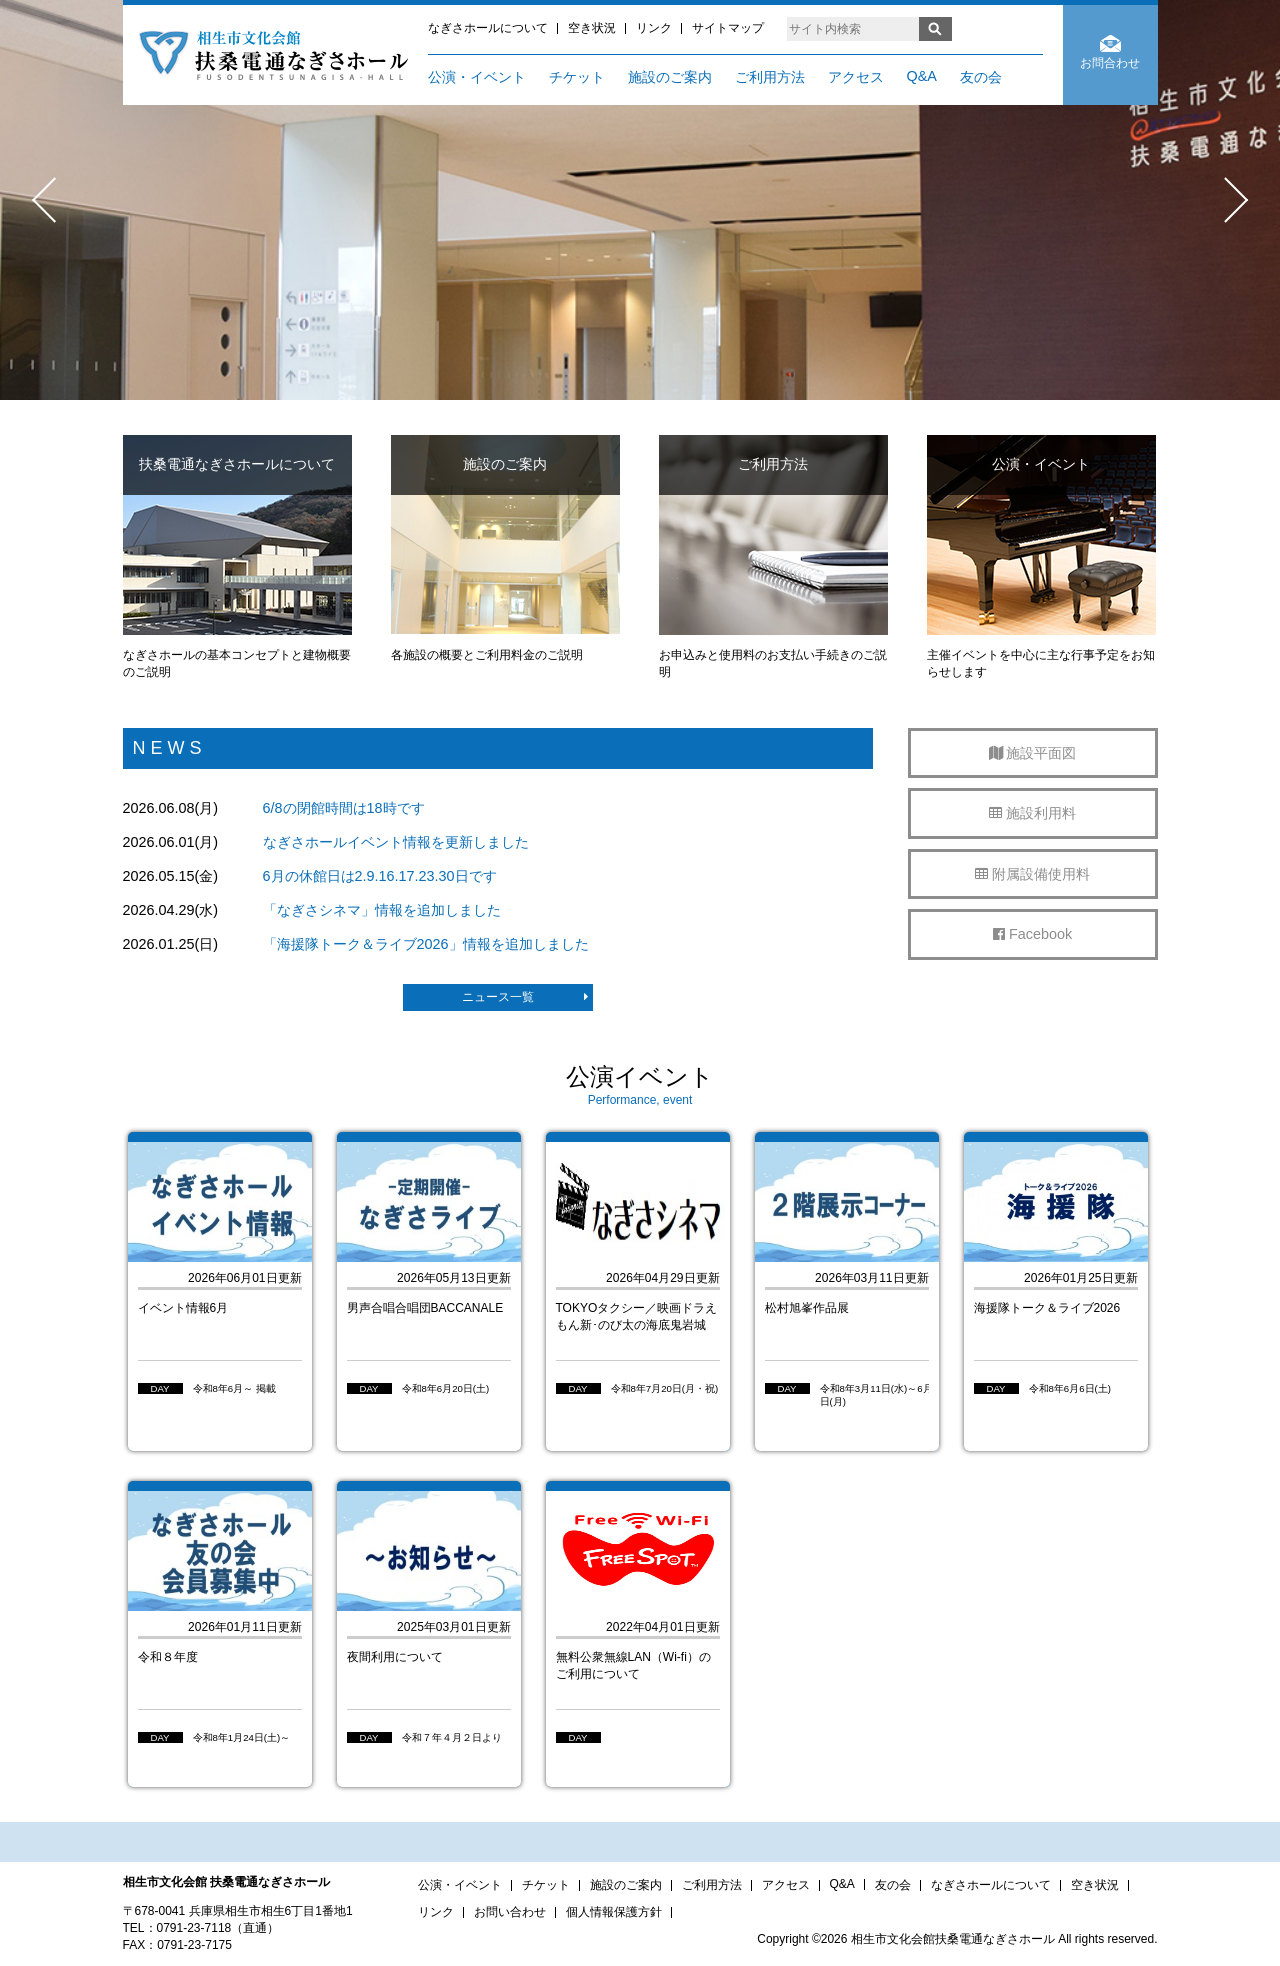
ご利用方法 (770, 77)
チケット (577, 77)
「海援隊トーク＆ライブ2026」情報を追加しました (426, 944)
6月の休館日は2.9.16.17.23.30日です (380, 876)
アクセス (856, 77)
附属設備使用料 (1032, 874)
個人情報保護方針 (614, 1912)
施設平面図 (1033, 753)
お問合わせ (1110, 63)
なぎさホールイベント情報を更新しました (396, 842)
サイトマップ (728, 28)
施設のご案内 (670, 77)
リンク (654, 28)
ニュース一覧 (525, 997)
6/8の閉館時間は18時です (344, 808)
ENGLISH (1005, 29)
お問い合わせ (510, 1912)
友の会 (981, 77)
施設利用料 (1032, 813)
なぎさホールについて (488, 28)
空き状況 (592, 28)
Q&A (922, 76)
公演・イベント (477, 77)
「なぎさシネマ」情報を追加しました (382, 910)
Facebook (1032, 934)
